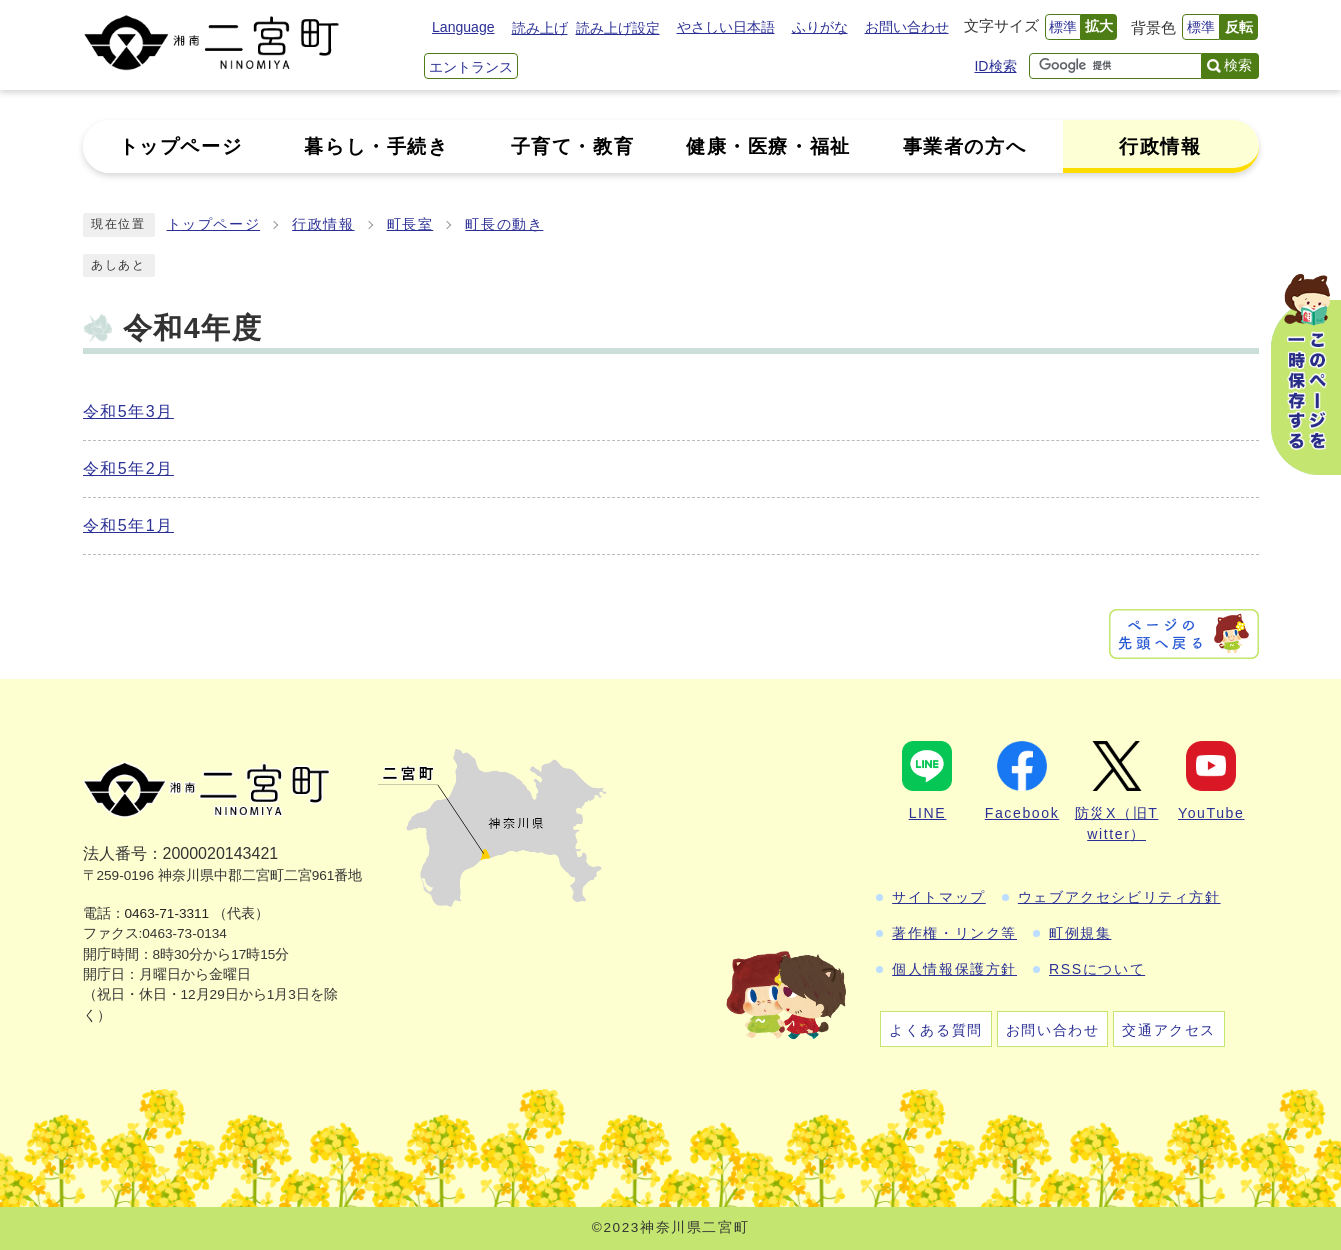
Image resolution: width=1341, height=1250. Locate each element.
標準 (1063, 27)
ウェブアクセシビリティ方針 (1119, 897)
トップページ (214, 224)
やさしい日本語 (726, 27)
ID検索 (995, 66)
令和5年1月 (128, 525)
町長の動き (504, 224)
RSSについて (1097, 969)
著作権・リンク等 (954, 933)
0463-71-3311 (167, 913)
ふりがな (820, 27)
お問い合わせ (907, 27)
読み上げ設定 (618, 28)
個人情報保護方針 (954, 969)
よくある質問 (936, 1030)
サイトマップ (939, 897)
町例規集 (1080, 933)
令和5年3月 (128, 411)
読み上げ (540, 28)
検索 (1238, 65)
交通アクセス (1169, 1030)
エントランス (471, 67)
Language (463, 27)
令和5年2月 (128, 468)
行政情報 (323, 224)
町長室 (410, 224)
